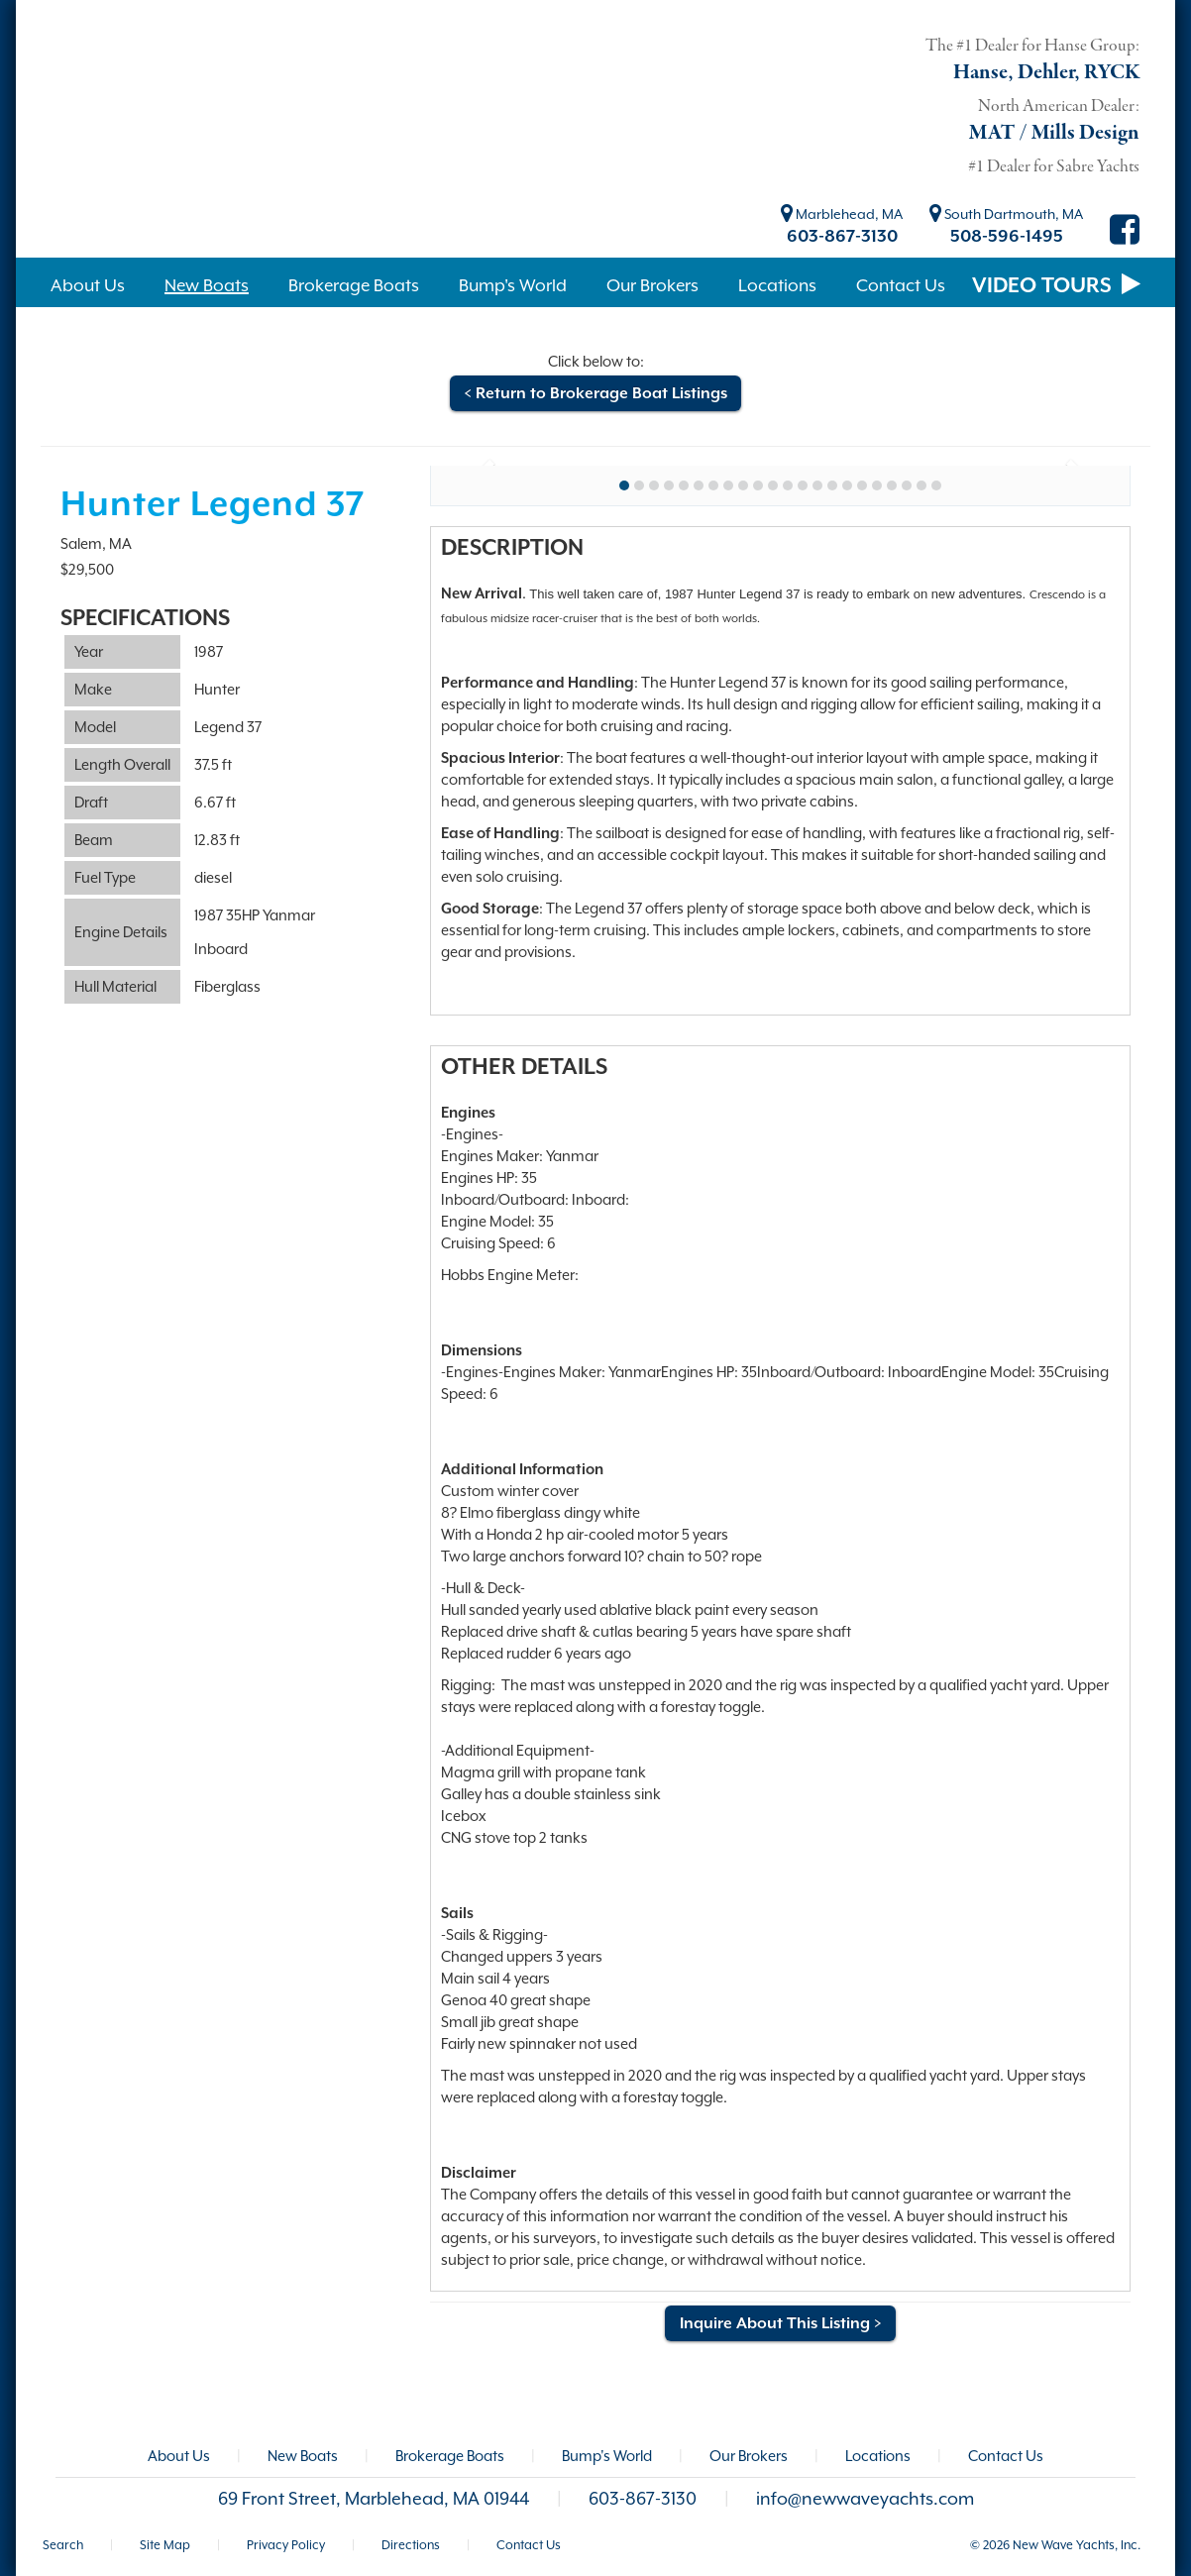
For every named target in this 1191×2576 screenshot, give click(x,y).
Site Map (165, 2544)
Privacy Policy (286, 2544)
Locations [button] (777, 285)
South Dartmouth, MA (1006, 214)
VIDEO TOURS (1056, 285)
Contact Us (1005, 2455)
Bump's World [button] (513, 285)
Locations (878, 2455)
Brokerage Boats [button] (353, 285)
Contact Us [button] (900, 285)
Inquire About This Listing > (781, 2323)
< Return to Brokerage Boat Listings (595, 393)
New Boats (303, 2455)
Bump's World (607, 2455)
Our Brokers (748, 2455)
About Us (179, 2455)
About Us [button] (88, 285)
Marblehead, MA (842, 214)
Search (63, 2544)
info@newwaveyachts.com (865, 2499)
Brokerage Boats (449, 2455)
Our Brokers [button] (652, 285)
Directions (410, 2544)
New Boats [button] (206, 285)
